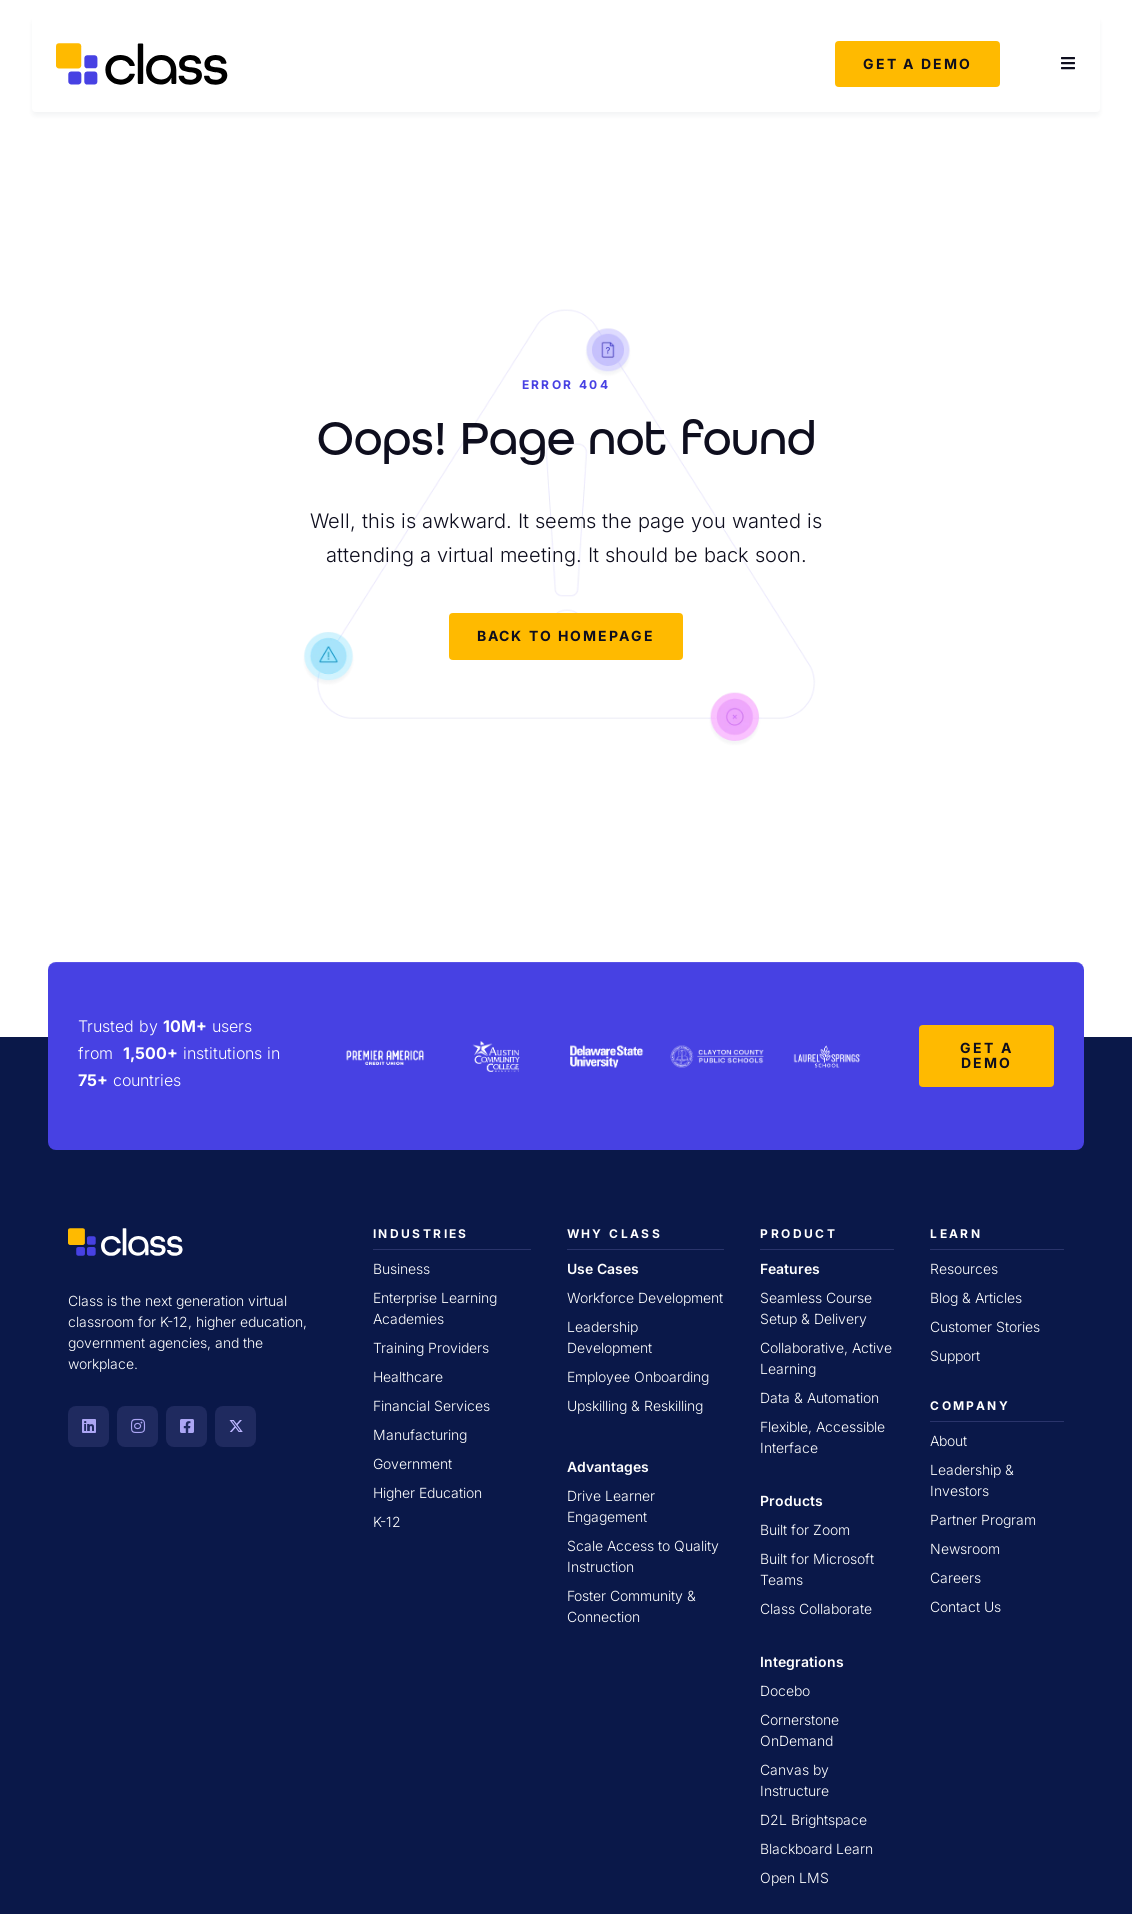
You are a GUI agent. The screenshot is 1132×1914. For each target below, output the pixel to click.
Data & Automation (819, 1396)
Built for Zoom (805, 1528)
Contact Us (965, 1605)
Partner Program (983, 1518)
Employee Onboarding (638, 1375)
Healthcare (408, 1375)
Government (412, 1462)
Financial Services (431, 1404)
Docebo (785, 1689)
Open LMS (794, 1876)
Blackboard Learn (816, 1847)
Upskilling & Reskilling (635, 1404)
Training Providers (431, 1346)
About (948, 1439)
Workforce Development (645, 1296)
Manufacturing (420, 1433)
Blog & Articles (976, 1296)
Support (955, 1354)
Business (401, 1267)
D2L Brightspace (813, 1818)
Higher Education (427, 1491)
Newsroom (965, 1547)
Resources (964, 1267)
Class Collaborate (816, 1607)
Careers (955, 1576)
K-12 (387, 1520)
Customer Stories (985, 1325)
